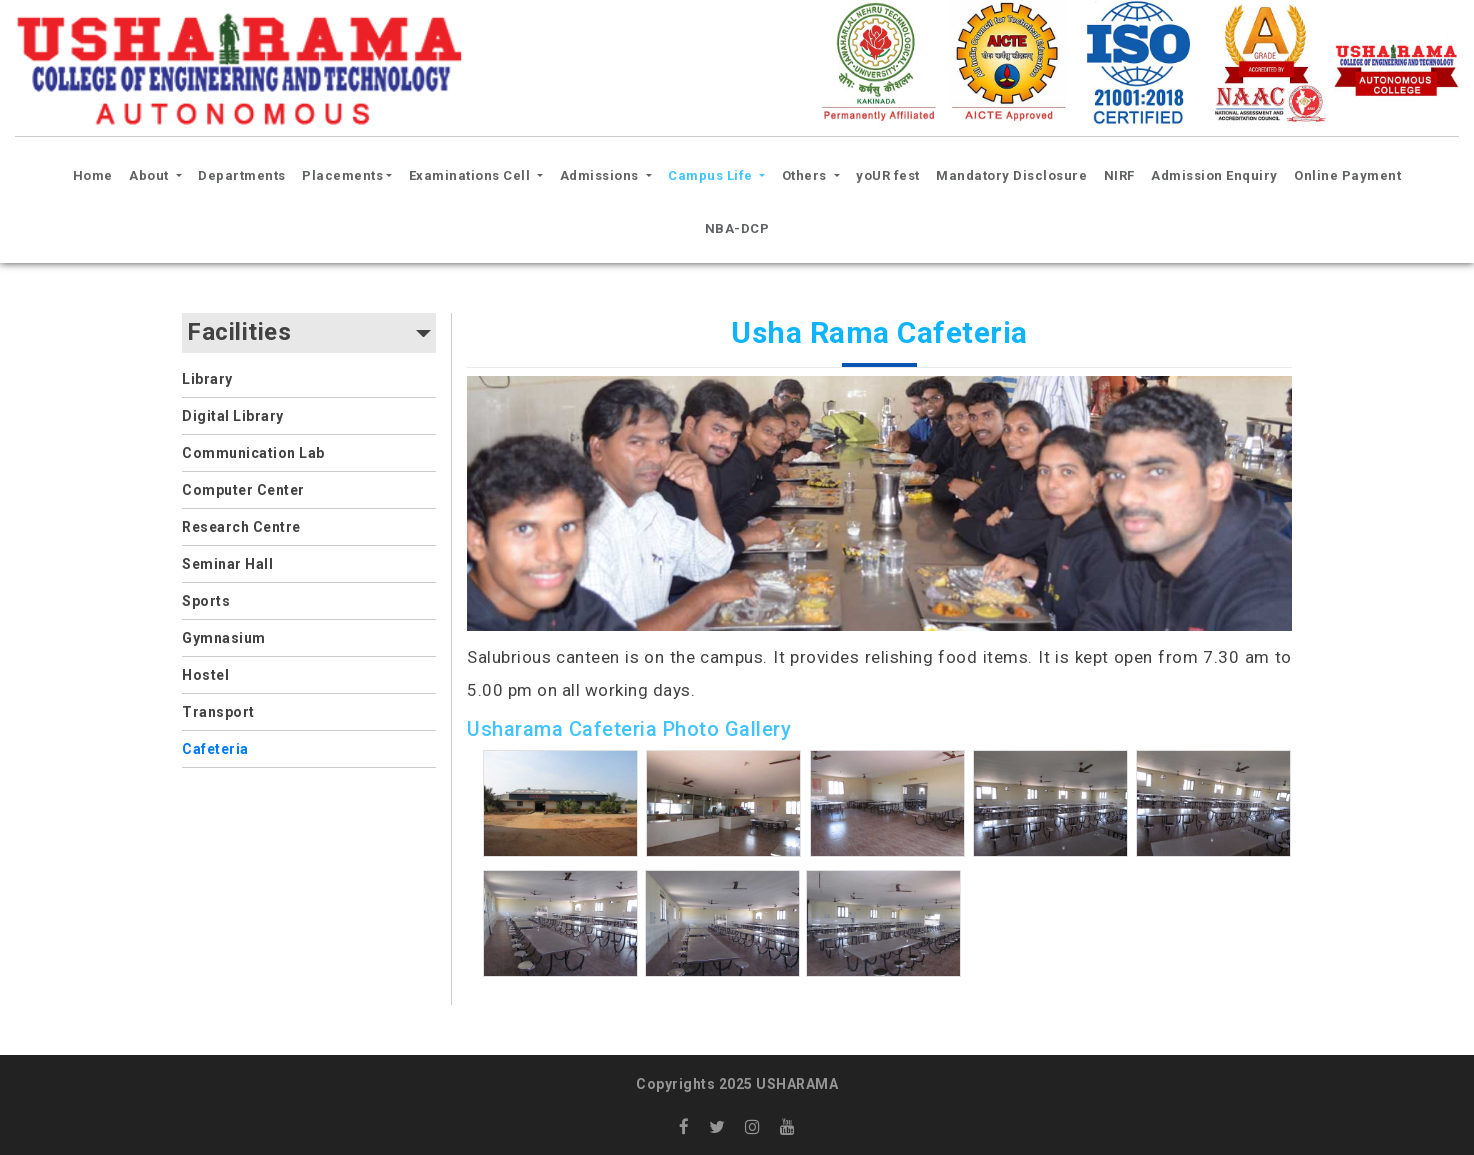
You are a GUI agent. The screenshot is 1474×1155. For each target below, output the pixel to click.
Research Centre (241, 527)
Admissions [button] (601, 175)
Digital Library (233, 416)
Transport (218, 712)
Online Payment (1347, 175)
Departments (242, 175)
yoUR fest (888, 175)
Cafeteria (215, 749)
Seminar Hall (227, 564)
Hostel (205, 675)
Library (207, 379)
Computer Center (243, 490)
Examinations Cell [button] (471, 175)
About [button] (150, 175)
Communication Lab (253, 453)
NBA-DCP (737, 228)
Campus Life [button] (712, 175)
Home (96, 173)
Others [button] (806, 175)
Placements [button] (342, 175)
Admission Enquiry (1214, 175)
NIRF (1119, 175)
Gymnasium (224, 638)
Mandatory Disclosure (1011, 175)
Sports (206, 601)
